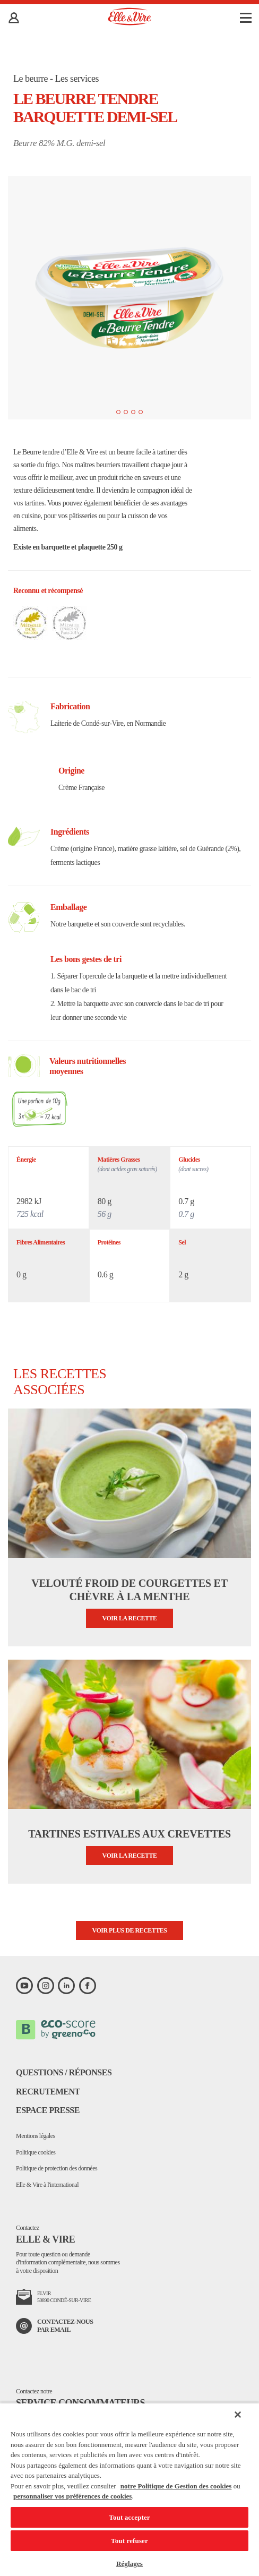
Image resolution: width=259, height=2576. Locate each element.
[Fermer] (238, 2414)
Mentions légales (35, 2136)
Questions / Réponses (63, 2072)
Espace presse (48, 2110)
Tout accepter (129, 2517)
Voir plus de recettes (129, 1930)
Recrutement (48, 2091)
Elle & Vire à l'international (47, 2184)
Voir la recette (129, 1618)
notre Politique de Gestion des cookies (176, 2486)
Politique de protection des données (56, 2168)
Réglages (129, 2564)
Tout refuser (129, 2541)
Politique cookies (36, 2152)
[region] (129, 2489)
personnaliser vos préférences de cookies (72, 2496)
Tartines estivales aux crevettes (129, 1834)
